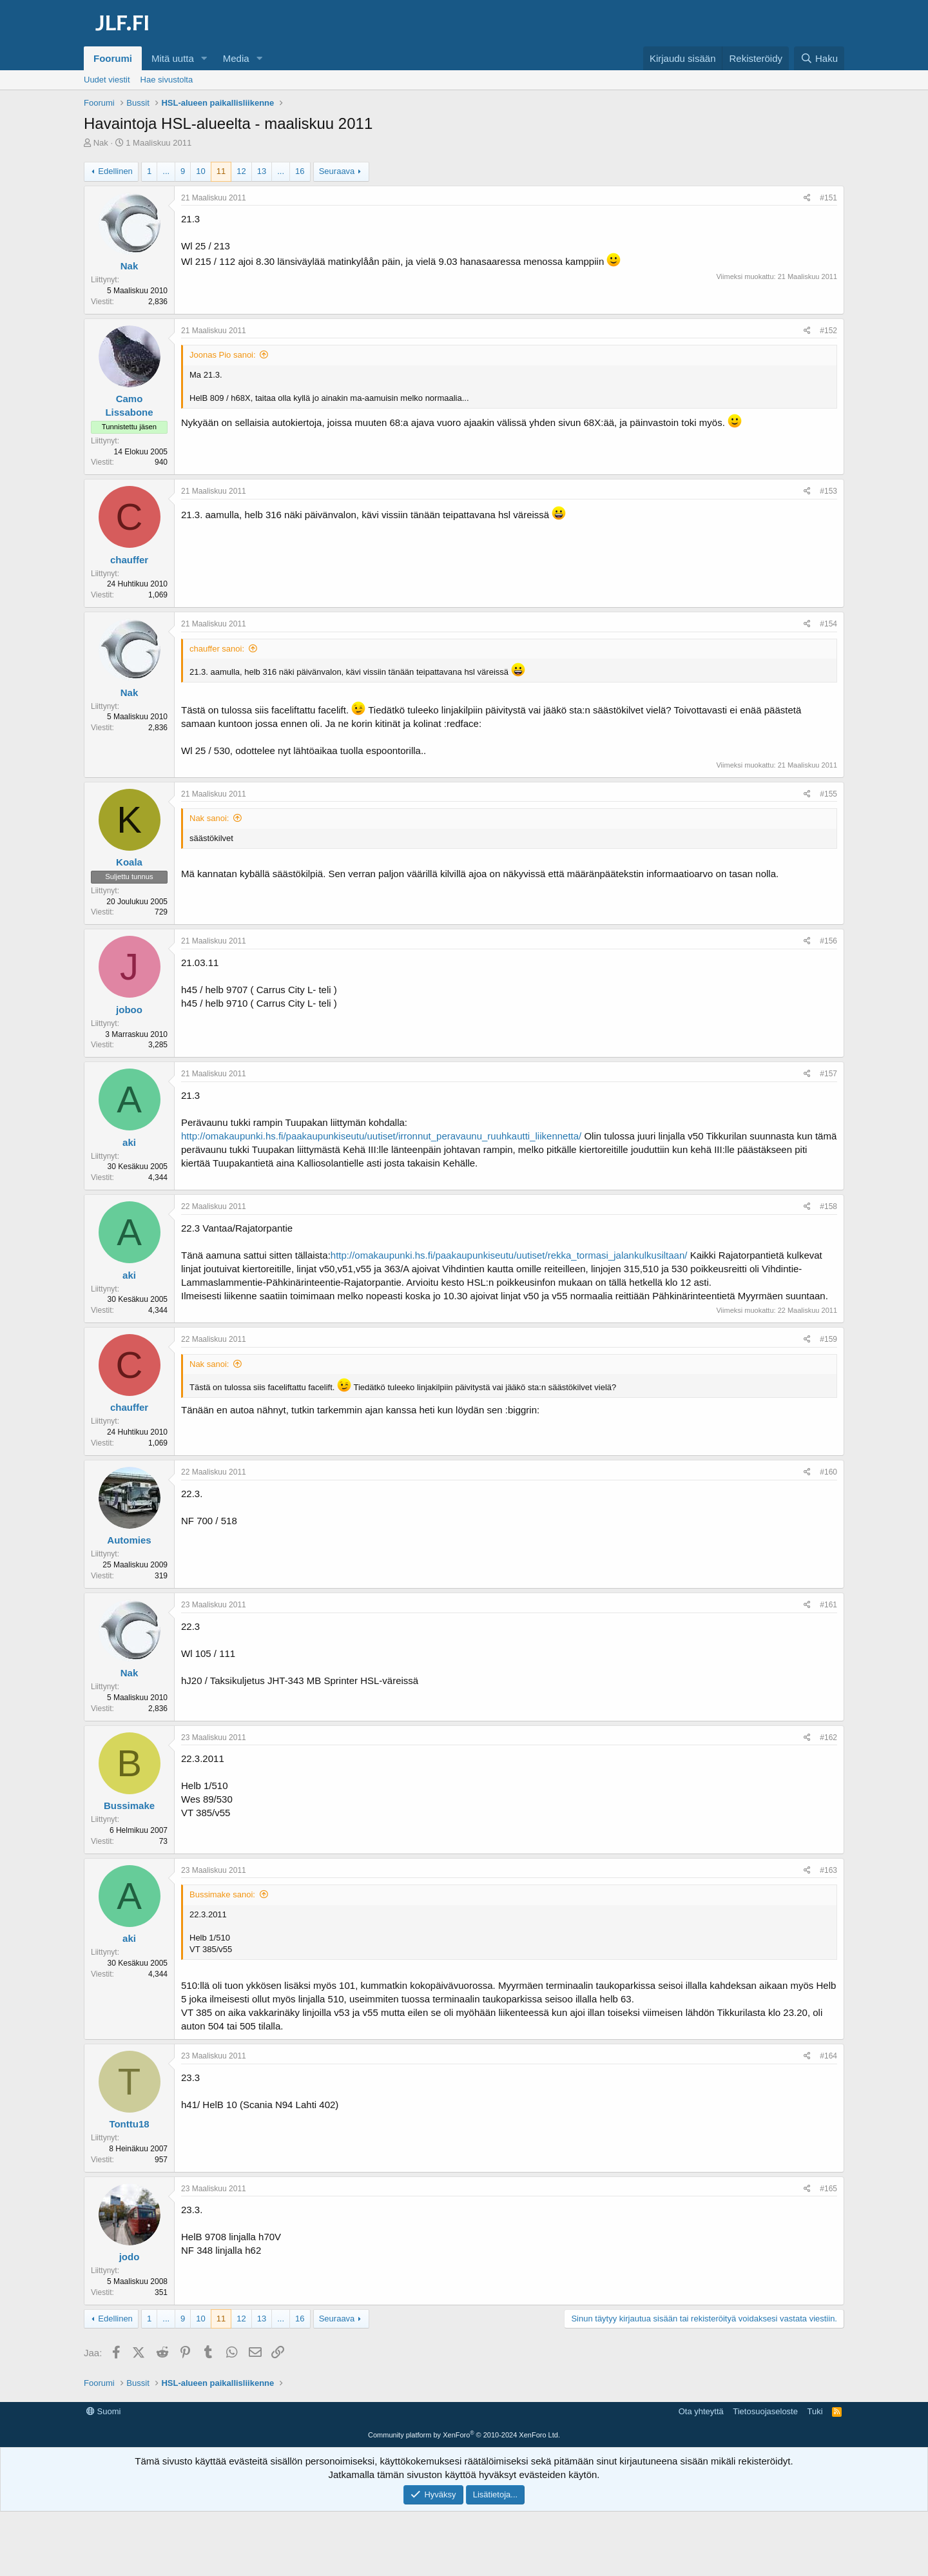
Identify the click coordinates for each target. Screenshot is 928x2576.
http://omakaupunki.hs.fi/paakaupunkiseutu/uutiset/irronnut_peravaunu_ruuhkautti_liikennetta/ (381, 1135)
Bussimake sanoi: (222, 1894)
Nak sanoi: (209, 818)
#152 (828, 330)
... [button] (165, 171)
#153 (828, 491)
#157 (828, 1073)
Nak (100, 143)
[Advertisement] (464, 2431)
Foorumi (112, 58)
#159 (828, 1339)
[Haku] (819, 58)
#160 (828, 1472)
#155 (828, 794)
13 (261, 171)
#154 (828, 623)
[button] (204, 58)
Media (236, 58)
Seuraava (337, 171)
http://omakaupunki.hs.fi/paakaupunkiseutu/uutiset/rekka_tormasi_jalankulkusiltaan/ (509, 1255)
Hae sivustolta (166, 79)
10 (200, 171)
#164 (828, 2055)
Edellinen (115, 171)
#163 (828, 1870)
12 (241, 171)
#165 (828, 2188)
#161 (828, 1604)
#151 (828, 197)
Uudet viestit (107, 79)
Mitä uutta (172, 58)
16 (299, 171)
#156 (828, 940)
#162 (828, 1737)
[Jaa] (807, 198)
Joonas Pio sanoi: (222, 355)
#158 (828, 1206)
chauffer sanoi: (216, 649)
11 (221, 171)
